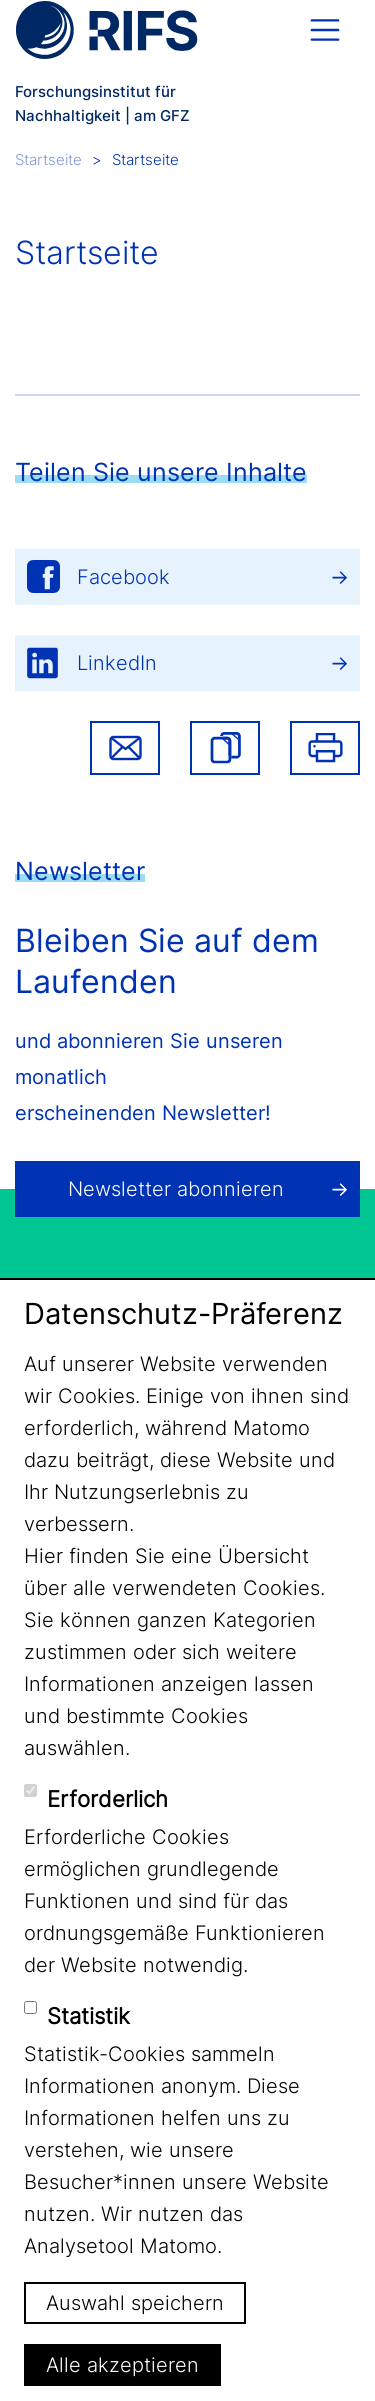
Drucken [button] (325, 748)
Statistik (88, 2016)
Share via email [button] (125, 748)
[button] (225, 748)
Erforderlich (107, 1799)
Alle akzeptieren (122, 2365)
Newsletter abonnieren (176, 1189)
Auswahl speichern (135, 2303)
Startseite (48, 159)
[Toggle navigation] (325, 30)
